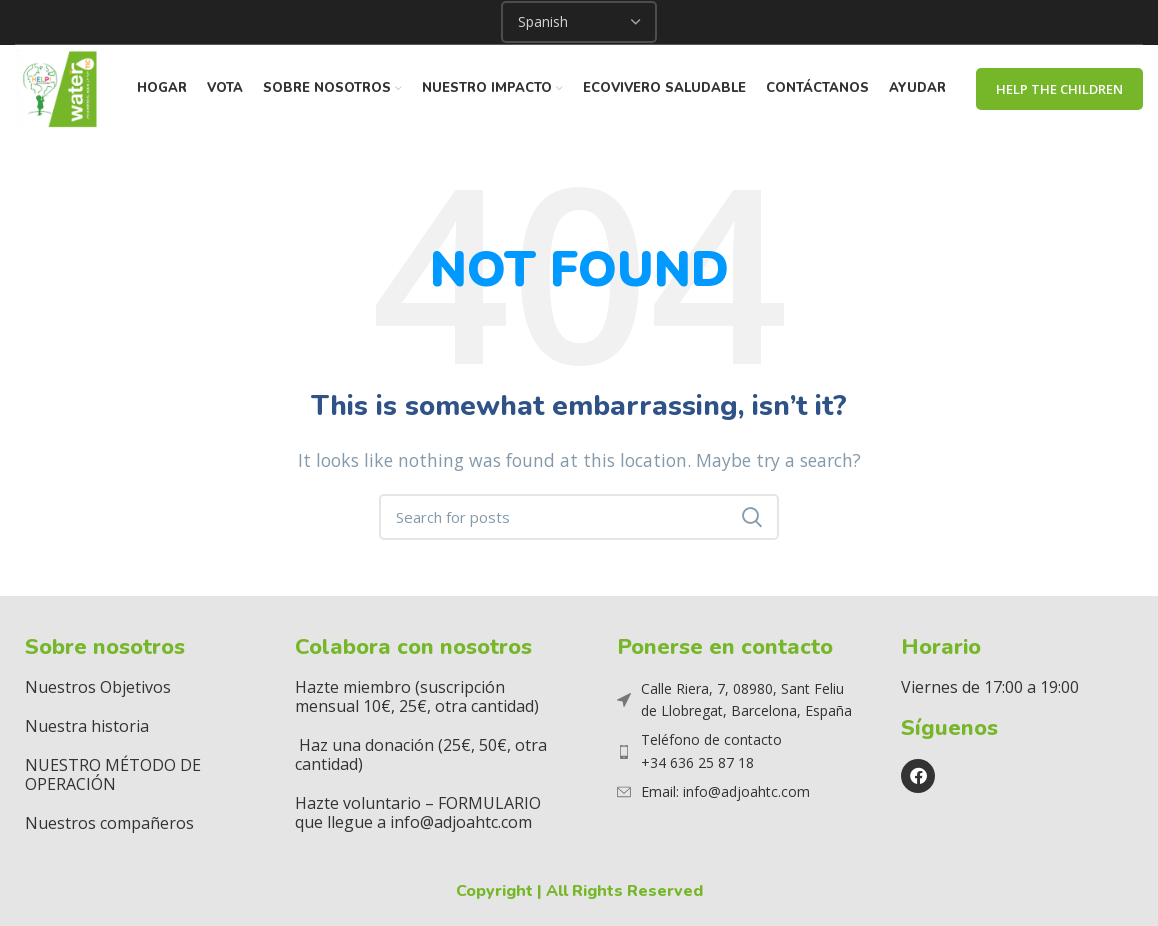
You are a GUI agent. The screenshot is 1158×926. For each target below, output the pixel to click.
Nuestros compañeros (109, 825)
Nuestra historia (87, 728)
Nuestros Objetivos (98, 689)
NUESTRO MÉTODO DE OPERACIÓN (113, 776)
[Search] (579, 520)
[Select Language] (579, 22)
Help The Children (1059, 90)
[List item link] (736, 754)
